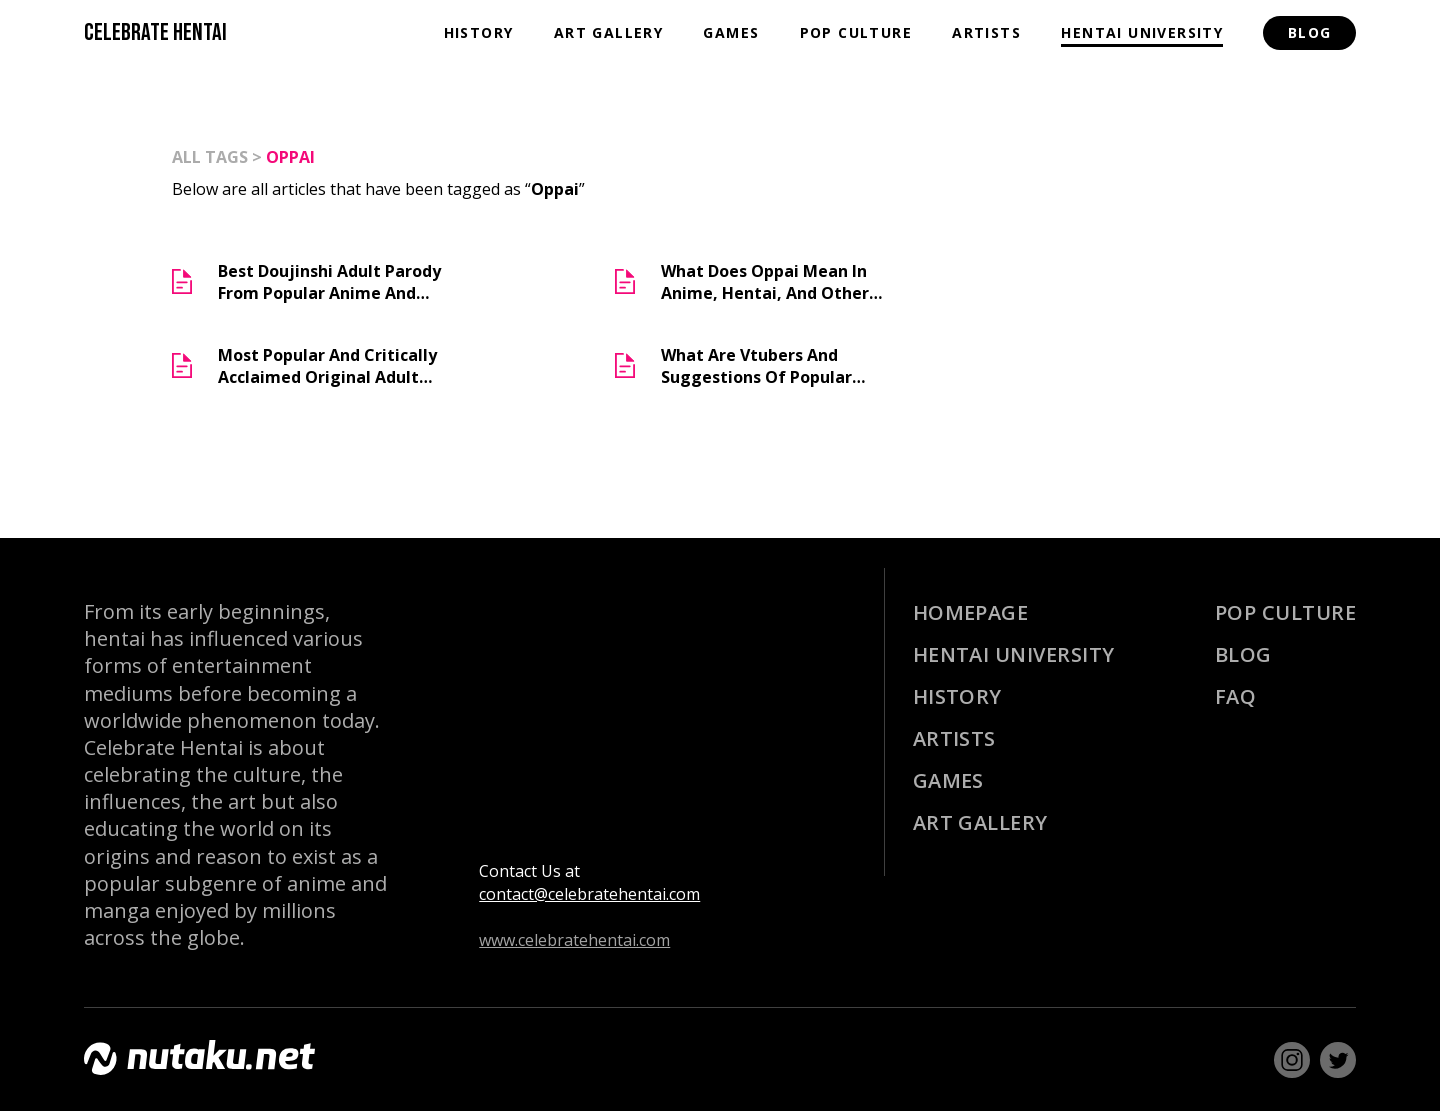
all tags (210, 157)
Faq (1235, 696)
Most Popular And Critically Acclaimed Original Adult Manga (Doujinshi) (327, 366)
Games (731, 32)
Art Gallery (608, 32)
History (479, 32)
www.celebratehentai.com (574, 940)
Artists (986, 32)
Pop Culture (856, 32)
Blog (1310, 32)
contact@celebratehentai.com (589, 894)
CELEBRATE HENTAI (155, 32)
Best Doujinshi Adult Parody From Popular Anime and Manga (329, 282)
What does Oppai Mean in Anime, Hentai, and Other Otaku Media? (765, 282)
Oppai (290, 157)
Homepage (971, 612)
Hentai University (1142, 32)
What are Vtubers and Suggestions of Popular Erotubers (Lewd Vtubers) (763, 366)
